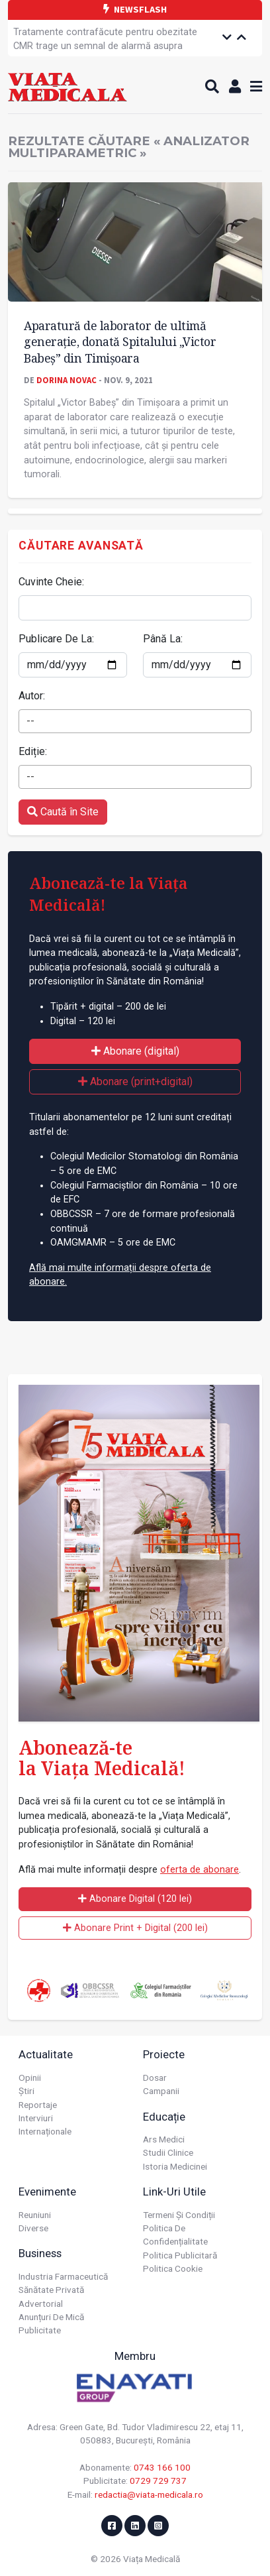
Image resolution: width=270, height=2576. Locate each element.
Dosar (155, 2077)
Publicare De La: (56, 638)
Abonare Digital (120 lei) (135, 1898)
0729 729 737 (158, 2480)
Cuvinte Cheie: (51, 581)
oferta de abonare (199, 1869)
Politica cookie (172, 2268)
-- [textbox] (30, 721)
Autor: (32, 695)
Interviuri (36, 2118)
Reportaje (38, 2104)
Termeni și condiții (179, 2214)
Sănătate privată (51, 2289)
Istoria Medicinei (175, 2166)
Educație (164, 2116)
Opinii (30, 2077)
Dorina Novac (66, 380)
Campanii (161, 2090)
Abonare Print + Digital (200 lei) (135, 1928)
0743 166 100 (162, 2467)
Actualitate (46, 2054)
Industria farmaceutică (63, 2276)
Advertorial (41, 2303)
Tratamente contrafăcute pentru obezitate (105, 32)
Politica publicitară (180, 2255)
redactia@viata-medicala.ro (149, 2494)
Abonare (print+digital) (135, 1081)
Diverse (33, 2228)
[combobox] (135, 721)
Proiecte (164, 2054)
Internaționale (45, 2131)
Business (40, 2253)
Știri (26, 2090)
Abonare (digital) (135, 1051)
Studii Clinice (168, 2152)
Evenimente (47, 2191)
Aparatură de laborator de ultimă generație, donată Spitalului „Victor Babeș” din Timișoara (120, 342)
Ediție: (33, 751)
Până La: (163, 638)
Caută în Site (63, 811)
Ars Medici (164, 2139)
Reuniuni (35, 2214)
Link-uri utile (174, 2191)
